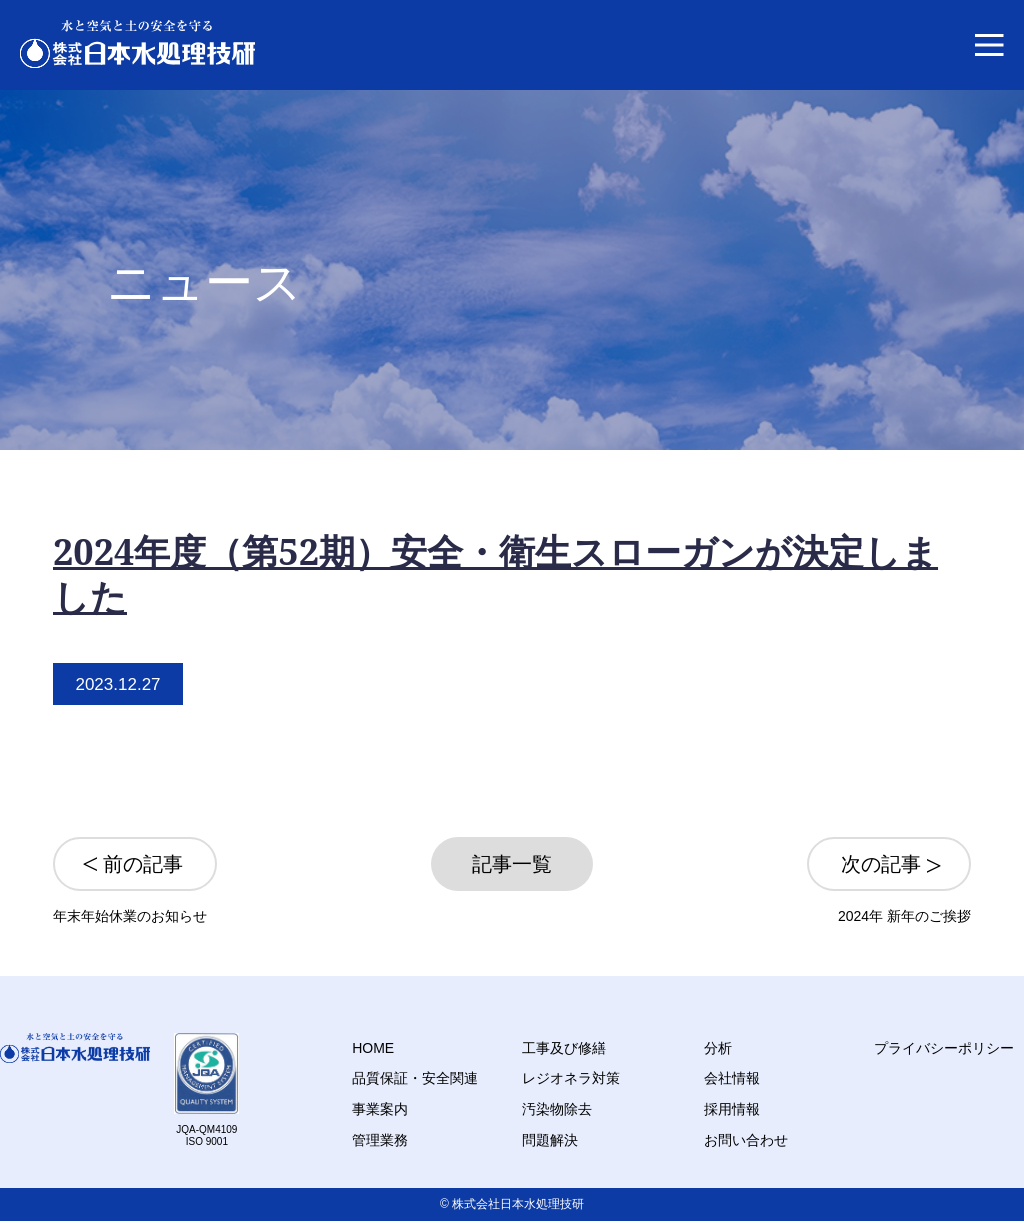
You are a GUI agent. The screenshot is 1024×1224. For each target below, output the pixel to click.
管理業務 (380, 1140)
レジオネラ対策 (571, 1078)
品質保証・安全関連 (415, 1078)
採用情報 (732, 1109)
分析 (718, 1048)
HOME (373, 1048)
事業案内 (380, 1109)
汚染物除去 (557, 1109)
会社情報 (732, 1078)
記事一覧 (512, 864)
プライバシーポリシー (944, 1048)
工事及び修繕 (564, 1048)
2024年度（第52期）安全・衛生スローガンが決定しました (495, 574)
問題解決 (550, 1140)
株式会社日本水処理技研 (518, 1204)
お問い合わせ (746, 1140)
